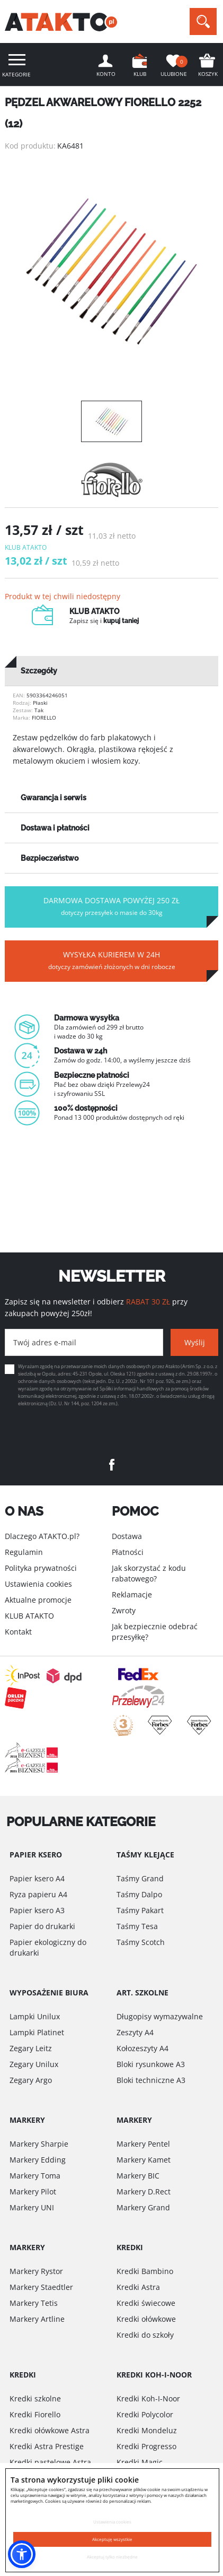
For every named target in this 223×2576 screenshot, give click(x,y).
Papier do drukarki (42, 1926)
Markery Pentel (143, 2144)
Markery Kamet (144, 2160)
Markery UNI (32, 2207)
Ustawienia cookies (38, 1584)
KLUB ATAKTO (29, 1616)
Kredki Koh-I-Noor (148, 2398)
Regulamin (24, 1552)
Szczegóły (39, 671)
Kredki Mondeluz (147, 2430)
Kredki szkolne (35, 2398)
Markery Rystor (36, 2271)
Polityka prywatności (41, 1568)
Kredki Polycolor (145, 2414)
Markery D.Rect (144, 2191)
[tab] (111, 671)
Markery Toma (35, 2176)
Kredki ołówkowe (146, 2319)
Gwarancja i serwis (53, 797)
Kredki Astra (138, 2287)
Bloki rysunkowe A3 (151, 2064)
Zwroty (124, 1610)
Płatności (128, 1552)
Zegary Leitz (31, 2048)
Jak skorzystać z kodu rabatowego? (149, 1573)
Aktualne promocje (38, 1600)
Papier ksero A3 (37, 1910)
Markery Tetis (34, 2303)
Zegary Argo (31, 2080)
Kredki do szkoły (145, 2335)
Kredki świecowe (146, 2303)
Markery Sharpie (39, 2144)
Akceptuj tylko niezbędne (112, 2557)
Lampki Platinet (37, 2032)
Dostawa (127, 1536)
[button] (22, 2554)
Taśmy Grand (140, 1878)
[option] (111, 271)
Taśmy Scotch (141, 1942)
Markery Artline (37, 2319)
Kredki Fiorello (35, 2414)
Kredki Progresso (146, 2446)
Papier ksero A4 (37, 1878)
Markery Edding (38, 2160)
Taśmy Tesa (137, 1926)
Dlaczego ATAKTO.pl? (42, 1536)
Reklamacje (132, 1594)
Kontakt (18, 1632)
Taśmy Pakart (140, 1910)
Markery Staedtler (41, 2287)
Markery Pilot (33, 2191)
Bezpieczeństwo (49, 858)
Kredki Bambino (145, 2271)
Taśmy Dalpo (139, 1894)
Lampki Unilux (35, 2016)
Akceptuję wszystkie (112, 2539)
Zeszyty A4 (135, 2032)
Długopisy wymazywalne (160, 2016)
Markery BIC (138, 2176)
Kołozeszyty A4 (142, 2048)
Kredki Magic (140, 2462)
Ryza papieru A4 (38, 1894)
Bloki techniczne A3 (151, 2080)
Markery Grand (143, 2207)
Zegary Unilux (34, 2064)
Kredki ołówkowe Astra (50, 2430)
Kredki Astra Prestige (47, 2446)
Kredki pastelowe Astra (50, 2462)
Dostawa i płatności (55, 828)
